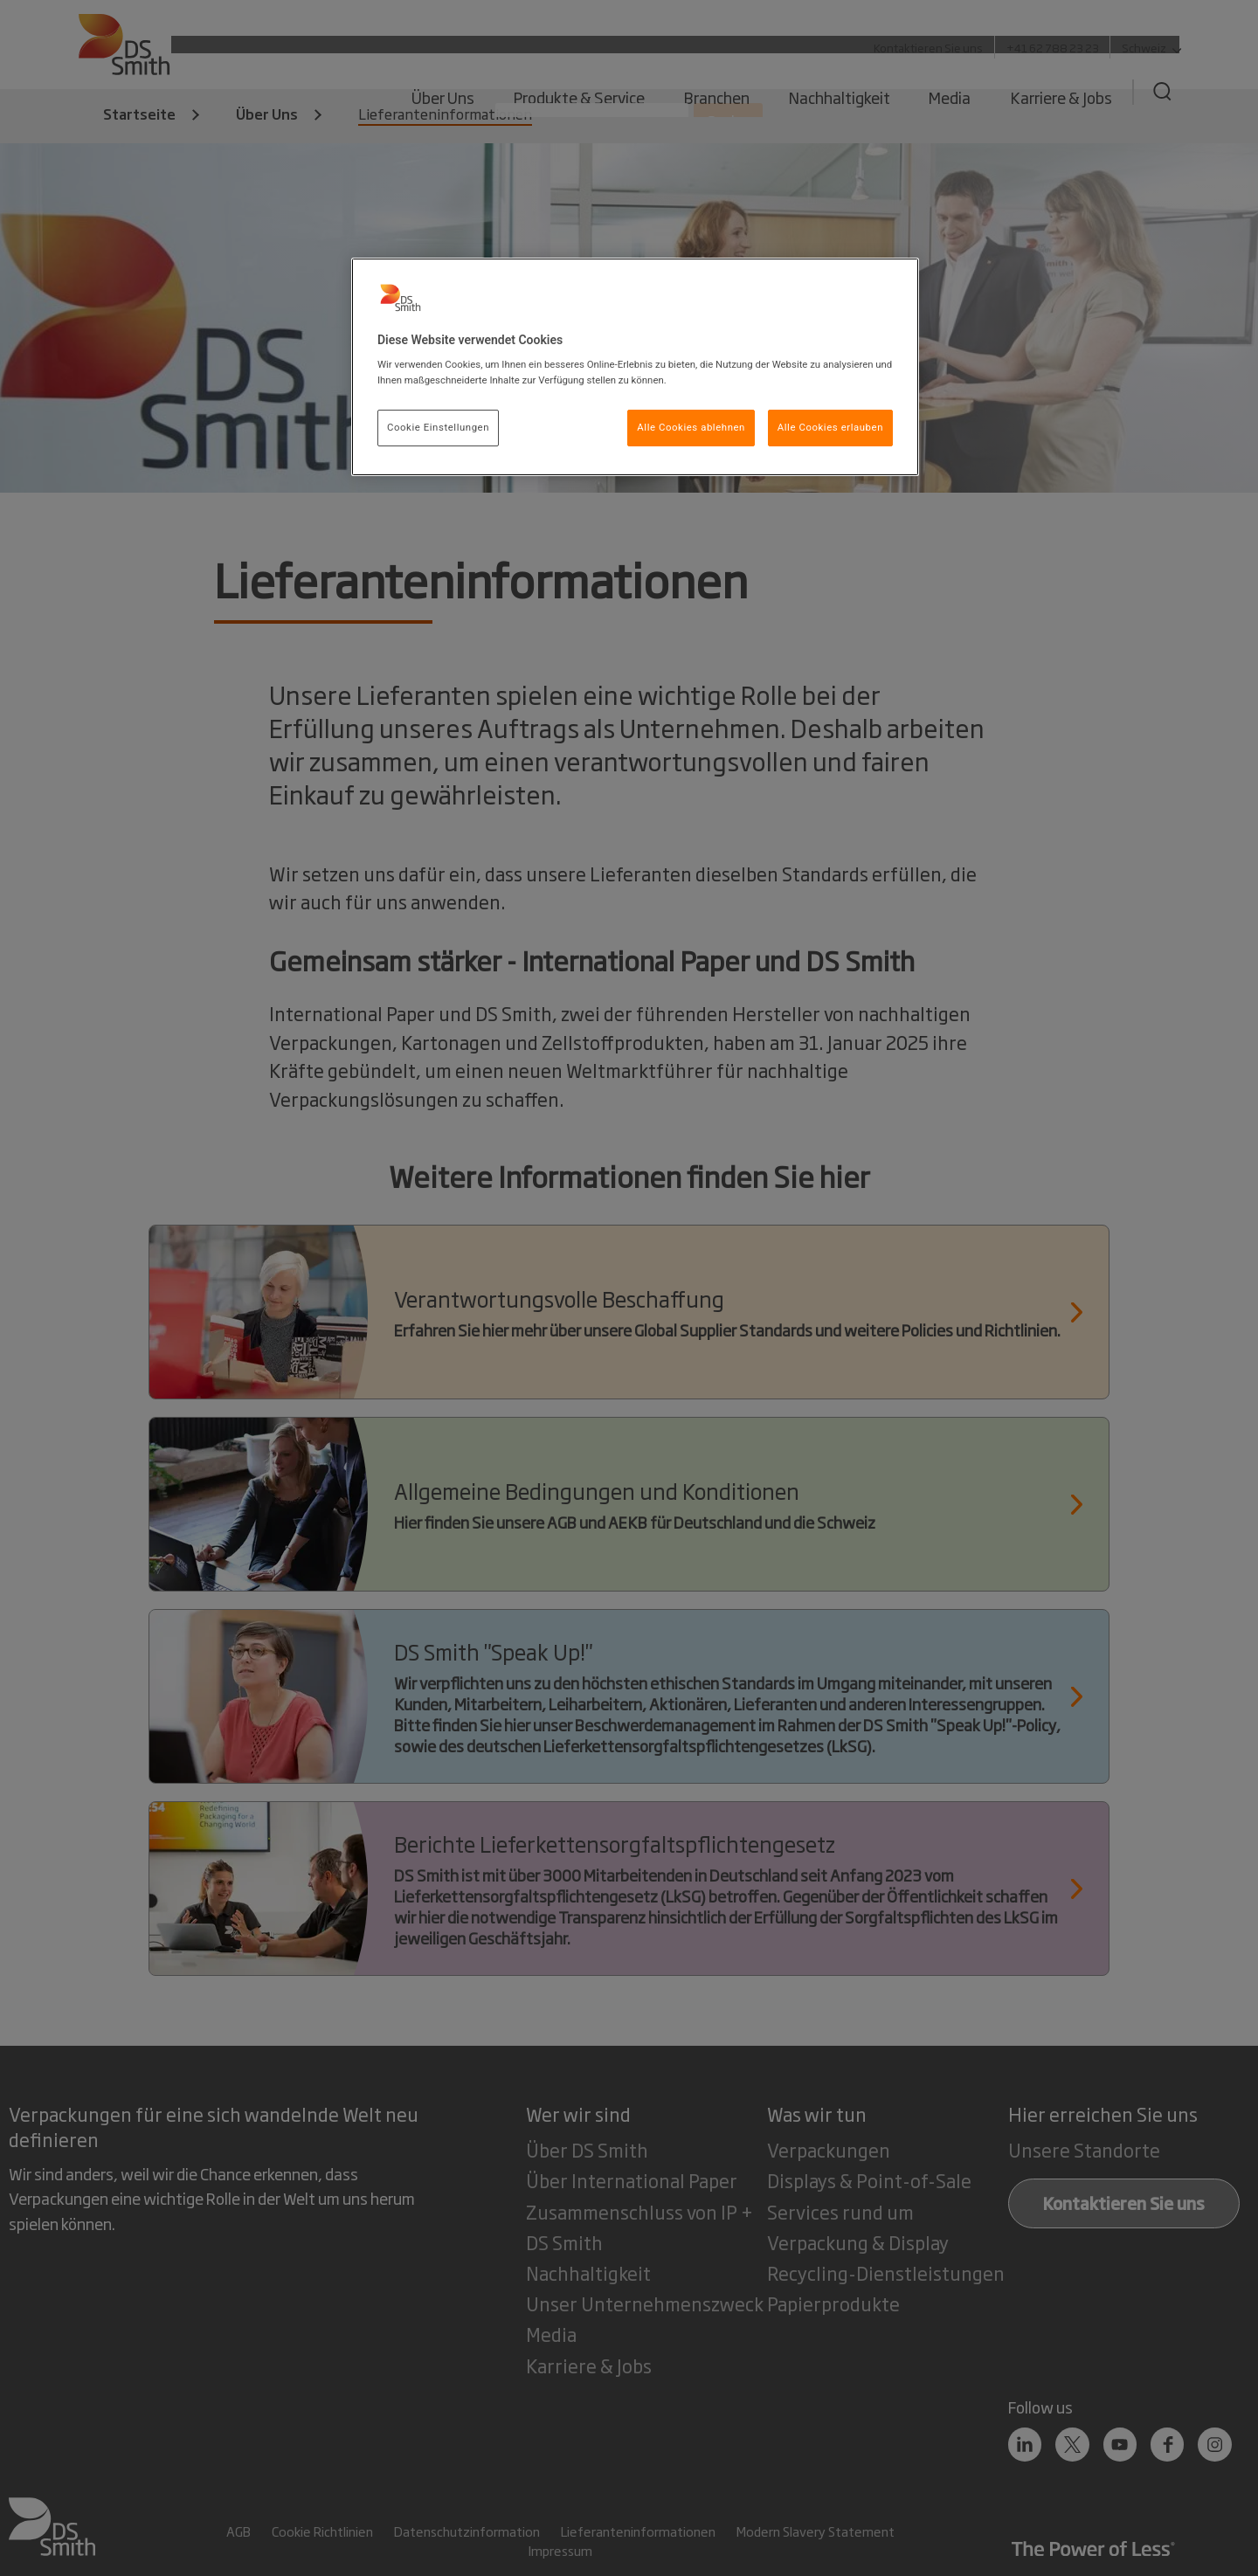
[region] (635, 367)
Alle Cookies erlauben (830, 427)
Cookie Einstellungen (438, 427)
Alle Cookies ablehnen (691, 427)
